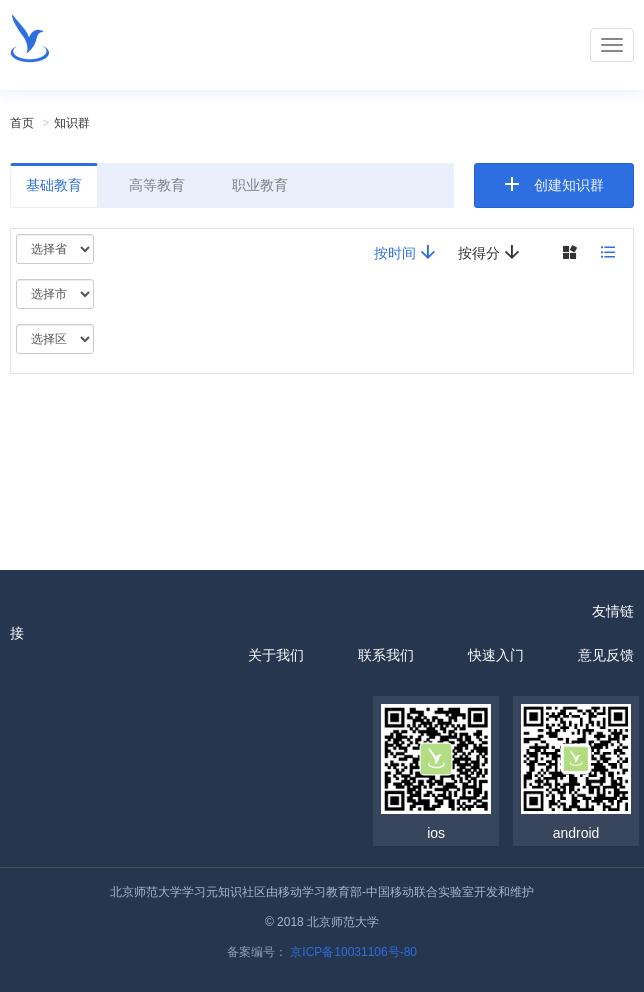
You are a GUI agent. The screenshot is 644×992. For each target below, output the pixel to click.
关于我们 (276, 655)
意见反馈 (606, 655)
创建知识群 (569, 185)
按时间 (405, 252)
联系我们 (386, 655)
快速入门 (496, 655)
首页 (22, 123)
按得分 (489, 252)
